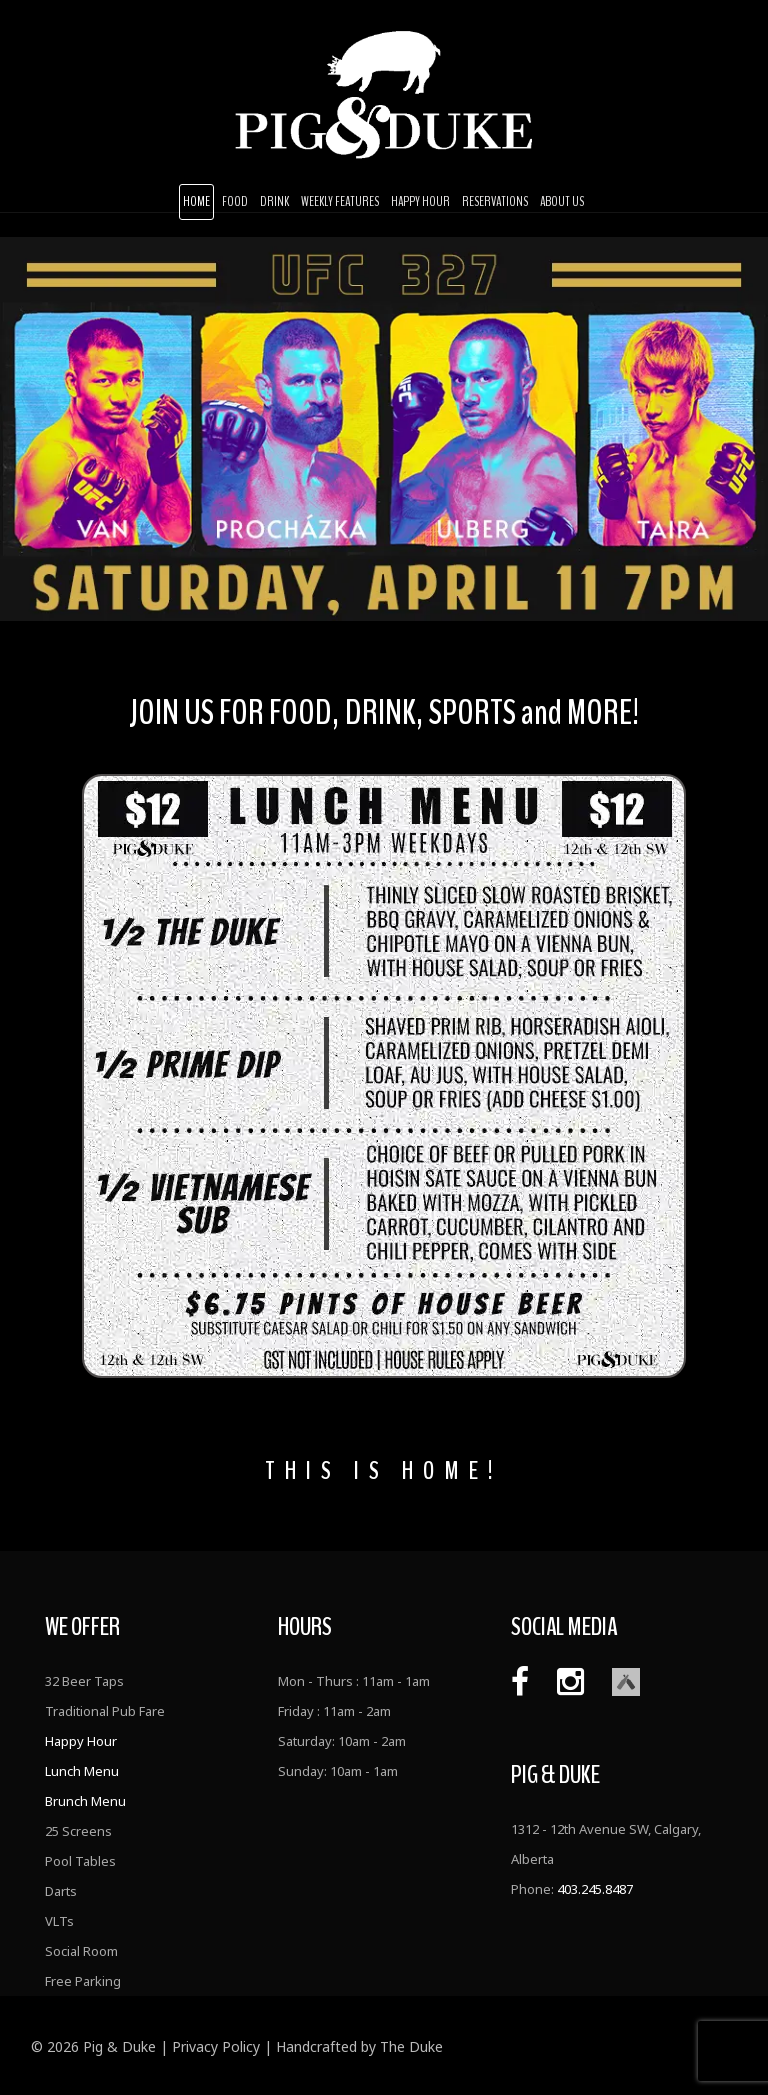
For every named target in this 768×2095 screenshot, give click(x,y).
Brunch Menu (85, 1801)
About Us (562, 201)
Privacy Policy (216, 2046)
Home (196, 201)
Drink (274, 201)
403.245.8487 (595, 1889)
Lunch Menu (82, 1771)
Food (235, 201)
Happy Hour (420, 201)
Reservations (495, 201)
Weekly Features (340, 201)
